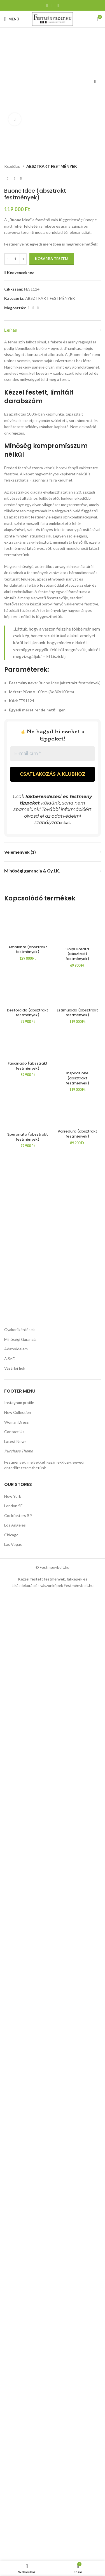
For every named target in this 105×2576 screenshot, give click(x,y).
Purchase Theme (18, 2417)
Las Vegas (13, 2510)
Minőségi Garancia (20, 2305)
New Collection (17, 2378)
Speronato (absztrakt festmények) (27, 2262)
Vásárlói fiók (14, 2334)
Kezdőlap (12, 134)
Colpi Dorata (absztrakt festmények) (77, 1305)
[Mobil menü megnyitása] (11, 19)
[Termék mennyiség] (15, 227)
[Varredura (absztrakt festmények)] (77, 1851)
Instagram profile (19, 2369)
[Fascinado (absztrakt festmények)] (27, 1782)
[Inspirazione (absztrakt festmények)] (77, 1787)
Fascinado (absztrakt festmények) (28, 1804)
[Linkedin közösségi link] (57, 5)
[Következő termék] (21, 146)
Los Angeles (15, 2491)
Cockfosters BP (18, 2481)
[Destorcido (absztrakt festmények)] (27, 1534)
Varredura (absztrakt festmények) (77, 1872)
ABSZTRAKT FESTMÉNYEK (51, 134)
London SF (13, 2471)
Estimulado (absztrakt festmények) (77, 1751)
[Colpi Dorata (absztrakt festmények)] (77, 1086)
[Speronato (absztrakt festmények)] (27, 2046)
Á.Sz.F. (9, 2324)
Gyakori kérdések (19, 2295)
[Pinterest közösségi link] (52, 5)
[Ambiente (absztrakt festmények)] (27, 1086)
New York (12, 2462)
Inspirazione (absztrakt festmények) (77, 1817)
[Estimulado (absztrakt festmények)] (77, 1534)
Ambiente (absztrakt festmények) (27, 1303)
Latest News (15, 2407)
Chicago (11, 2501)
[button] (9, 65)
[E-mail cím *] (52, 721)
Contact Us (14, 2398)
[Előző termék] (7, 146)
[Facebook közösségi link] (47, 5)
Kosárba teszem (51, 227)
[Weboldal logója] (52, 18)
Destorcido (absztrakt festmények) (27, 1751)
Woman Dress (16, 2388)
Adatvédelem (16, 2315)
